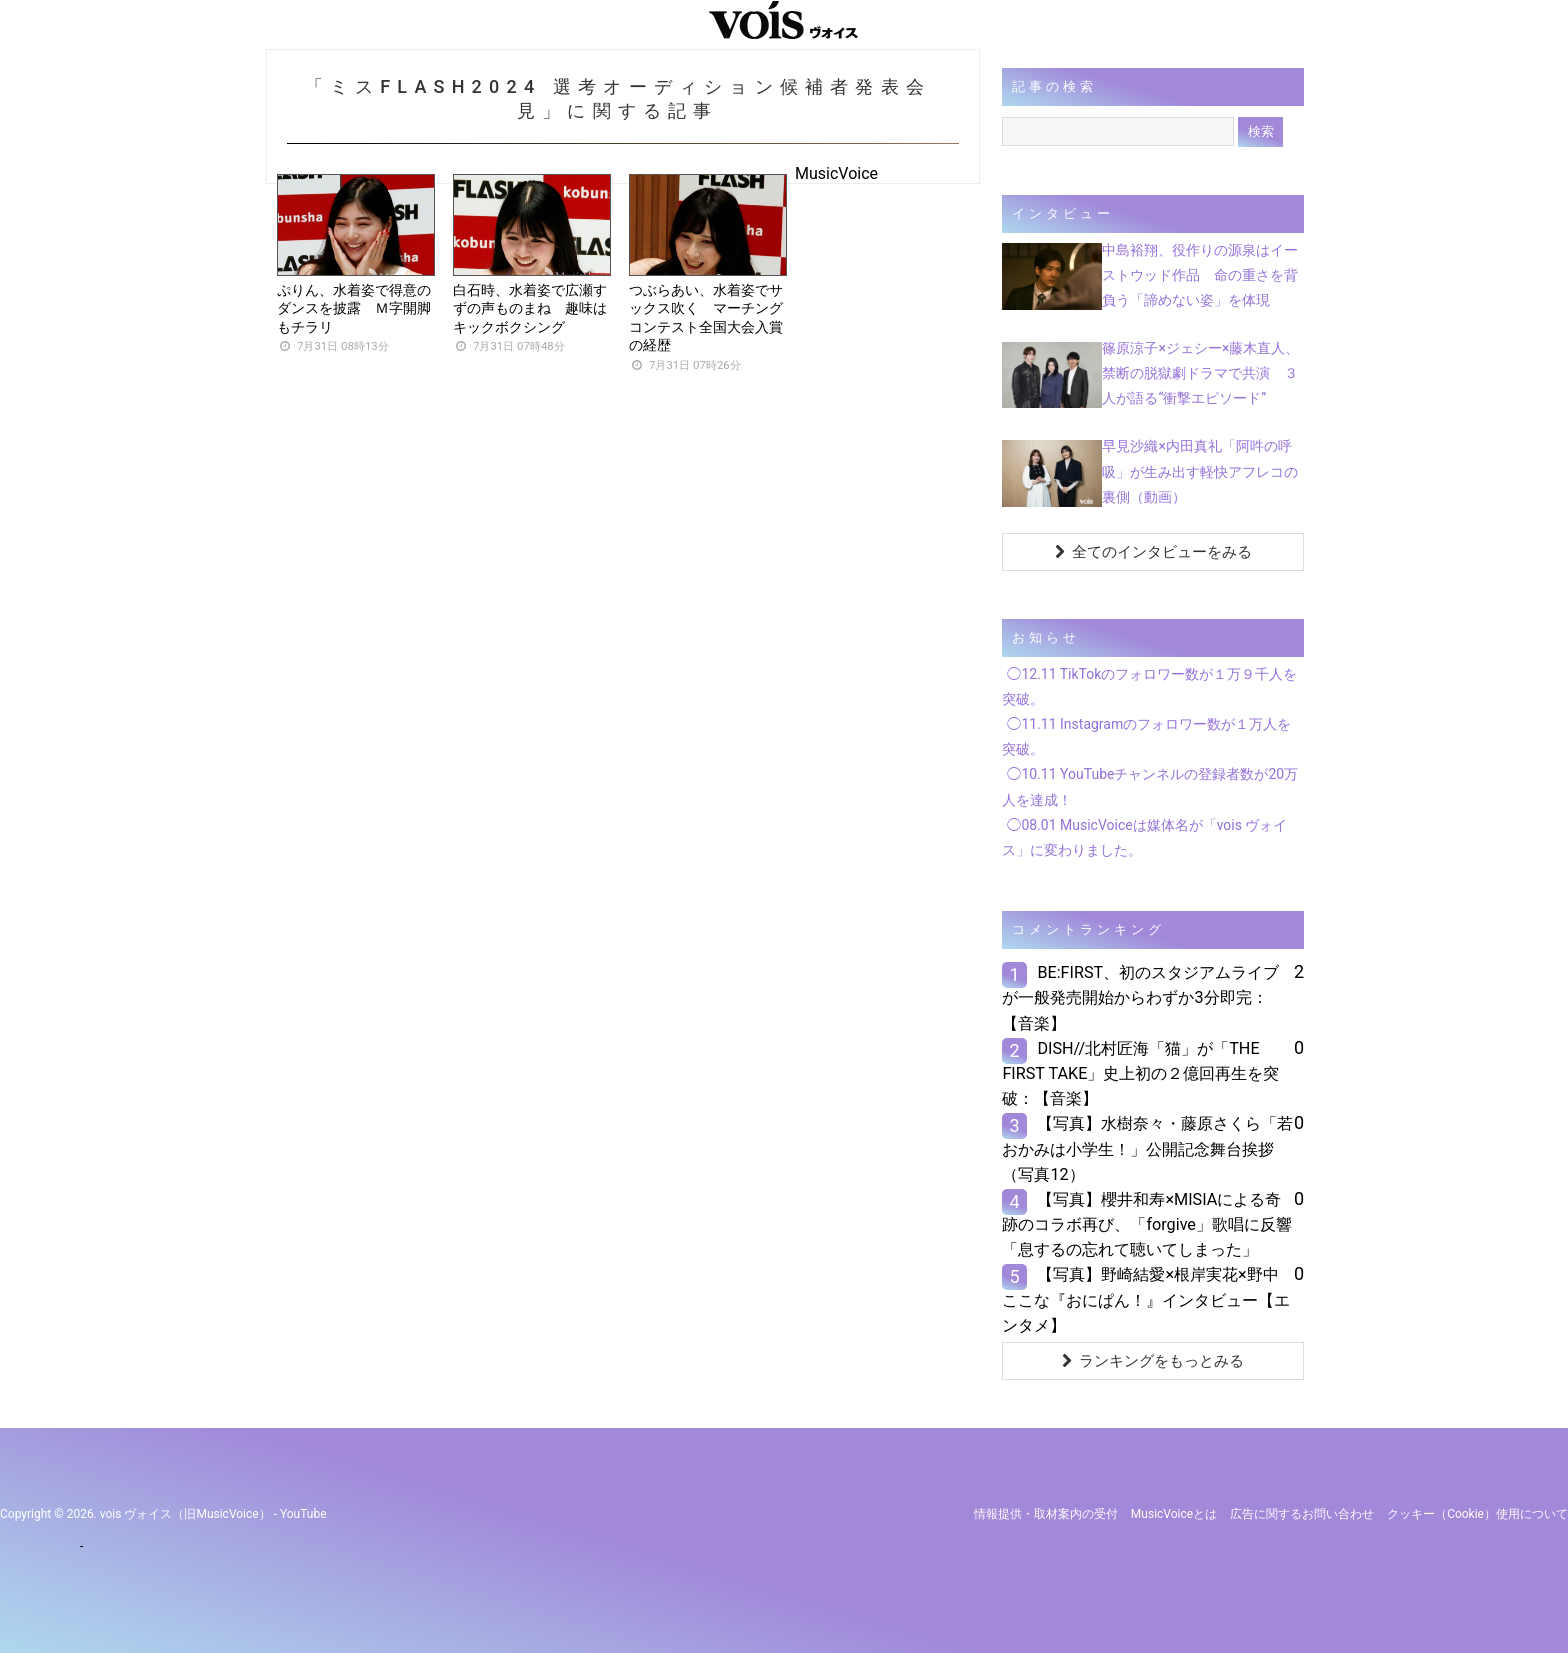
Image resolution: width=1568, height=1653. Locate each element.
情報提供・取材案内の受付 (1046, 1514)
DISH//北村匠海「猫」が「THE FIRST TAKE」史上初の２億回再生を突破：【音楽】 (1140, 1073)
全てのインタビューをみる (1153, 552)
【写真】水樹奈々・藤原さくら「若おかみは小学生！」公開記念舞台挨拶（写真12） (1147, 1148)
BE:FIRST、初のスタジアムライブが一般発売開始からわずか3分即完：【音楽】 (1140, 997)
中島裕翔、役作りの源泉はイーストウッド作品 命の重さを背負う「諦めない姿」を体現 (1200, 275)
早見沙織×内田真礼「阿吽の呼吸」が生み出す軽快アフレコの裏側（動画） (1200, 471)
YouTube (303, 1514)
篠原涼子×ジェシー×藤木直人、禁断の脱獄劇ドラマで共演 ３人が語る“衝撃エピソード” (1200, 373)
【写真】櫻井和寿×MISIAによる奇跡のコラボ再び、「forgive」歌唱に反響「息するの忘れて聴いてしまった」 (1147, 1224)
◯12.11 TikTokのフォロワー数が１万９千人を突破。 (1149, 686)
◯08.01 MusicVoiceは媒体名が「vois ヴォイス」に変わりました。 (1144, 837)
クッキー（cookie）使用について (1477, 1514)
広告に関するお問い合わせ (1302, 1514)
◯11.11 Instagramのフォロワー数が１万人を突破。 (1146, 736)
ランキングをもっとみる (1153, 1361)
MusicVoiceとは (1174, 1514)
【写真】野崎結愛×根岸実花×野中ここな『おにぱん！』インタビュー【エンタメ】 (1146, 1299)
